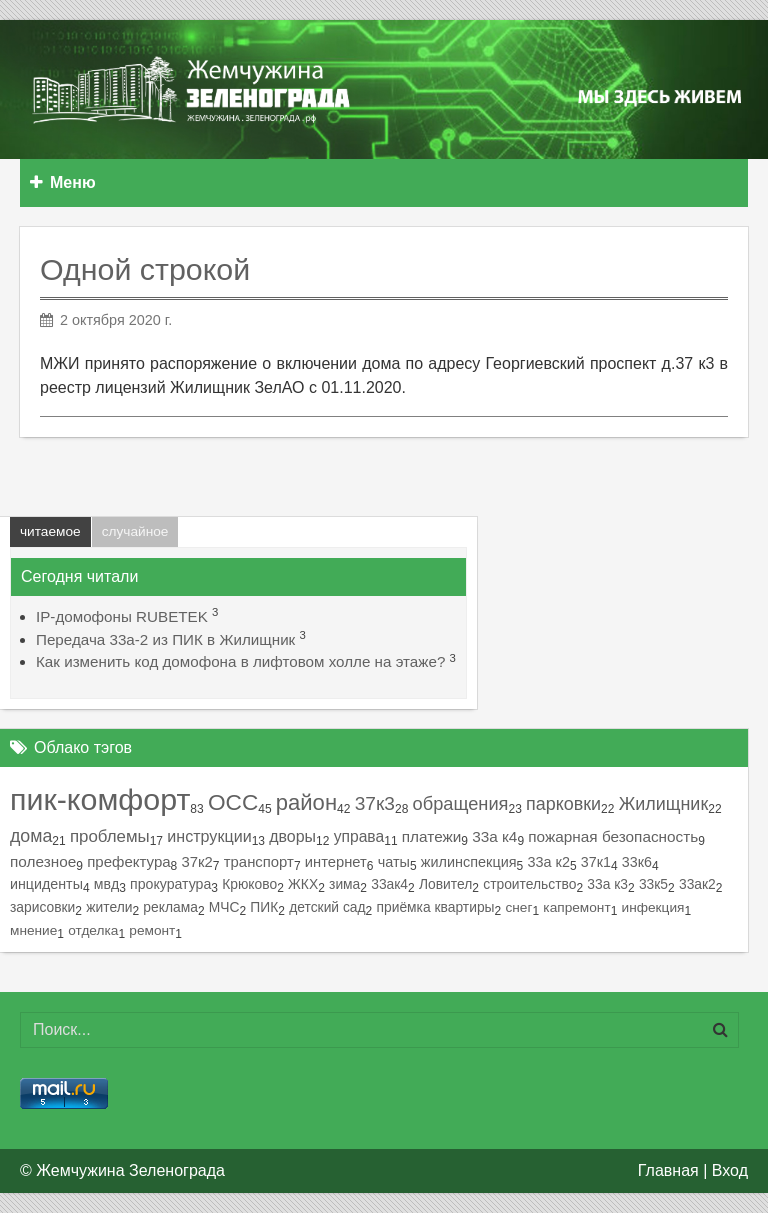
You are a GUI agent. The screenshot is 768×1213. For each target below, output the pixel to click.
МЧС (224, 907)
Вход (730, 1170)
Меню (63, 182)
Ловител (445, 884)
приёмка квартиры (436, 907)
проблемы (110, 836)
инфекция (653, 907)
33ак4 (389, 884)
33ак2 (697, 884)
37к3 (375, 803)
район (306, 802)
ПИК (264, 907)
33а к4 (494, 836)
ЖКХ (303, 884)
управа (359, 836)
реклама (170, 907)
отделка (93, 930)
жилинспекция (469, 862)
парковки (563, 804)
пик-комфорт (100, 799)
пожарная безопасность (613, 836)
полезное (43, 861)
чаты (394, 862)
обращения (461, 803)
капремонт (576, 907)
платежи (432, 836)
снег (518, 907)
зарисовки (42, 907)
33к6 (637, 862)
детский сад (327, 907)
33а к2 (548, 862)
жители (109, 907)
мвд (106, 884)
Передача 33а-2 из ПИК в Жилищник (165, 639)
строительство (529, 884)
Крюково (249, 884)
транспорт (259, 862)
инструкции (209, 836)
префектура (128, 861)
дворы (292, 836)
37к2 (197, 862)
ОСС (233, 802)
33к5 (653, 884)
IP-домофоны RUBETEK (122, 616)
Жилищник (664, 804)
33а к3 (607, 884)
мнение (33, 930)
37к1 (596, 862)
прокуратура (170, 884)
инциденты (46, 884)
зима (344, 884)
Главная (668, 1170)
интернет (336, 862)
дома (31, 836)
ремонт (152, 930)
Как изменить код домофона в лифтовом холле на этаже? (240, 661)
